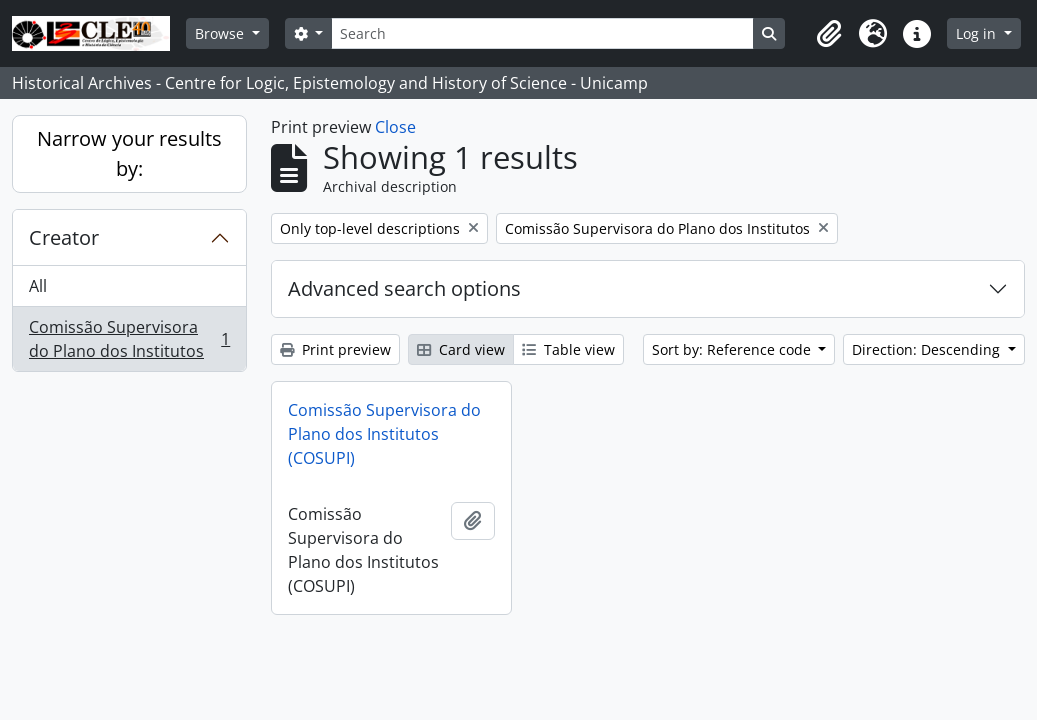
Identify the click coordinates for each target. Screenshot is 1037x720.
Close (395, 127)
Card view (461, 349)
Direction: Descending (928, 349)
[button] (829, 34)
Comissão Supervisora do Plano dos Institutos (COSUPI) (384, 434)
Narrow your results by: (129, 153)
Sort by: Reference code (733, 349)
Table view (568, 349)
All (38, 286)
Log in (978, 33)
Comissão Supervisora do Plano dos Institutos (129, 339)
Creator (64, 237)
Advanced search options (404, 288)
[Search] (542, 33)
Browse (221, 33)
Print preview (335, 349)
